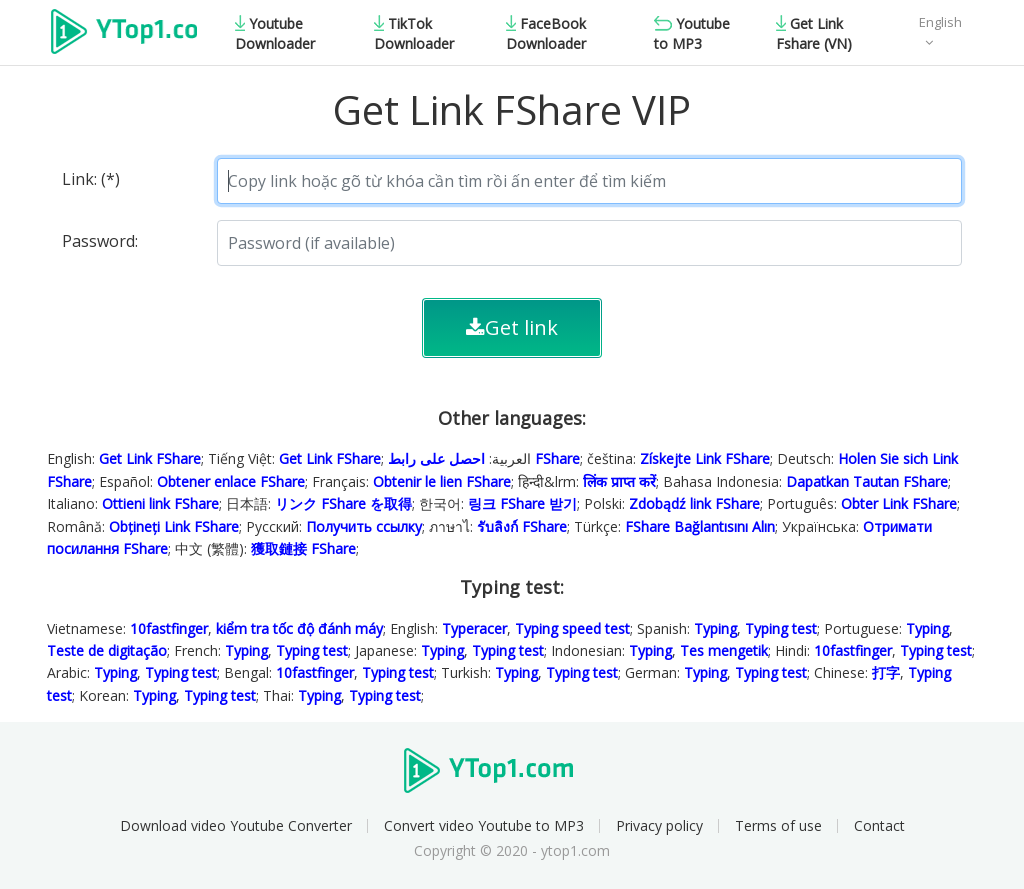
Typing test (781, 628)
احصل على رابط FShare (484, 458)
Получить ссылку (364, 526)
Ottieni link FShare (160, 503)
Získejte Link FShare (705, 458)
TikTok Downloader (414, 33)
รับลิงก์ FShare (522, 526)
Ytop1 (124, 34)
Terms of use (778, 825)
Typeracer (474, 628)
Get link (512, 327)
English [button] (940, 22)
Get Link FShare (150, 458)
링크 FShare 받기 (522, 503)
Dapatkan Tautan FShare (867, 481)
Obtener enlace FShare (231, 481)
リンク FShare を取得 (343, 503)
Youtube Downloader (275, 33)
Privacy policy (659, 825)
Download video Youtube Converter (236, 825)
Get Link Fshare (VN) (814, 33)
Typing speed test (572, 628)
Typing (715, 628)
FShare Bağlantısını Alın (700, 526)
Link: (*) (91, 179)
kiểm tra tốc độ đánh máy (299, 628)
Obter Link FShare (899, 503)
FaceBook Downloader (546, 33)
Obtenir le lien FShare (442, 481)
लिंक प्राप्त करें (619, 481)
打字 (886, 672)
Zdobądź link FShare (694, 503)
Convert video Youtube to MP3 (484, 825)
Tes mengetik (724, 650)
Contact (879, 825)
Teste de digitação (107, 650)
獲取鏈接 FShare (303, 548)
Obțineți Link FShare (174, 526)
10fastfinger (169, 628)
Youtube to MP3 (692, 33)
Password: (100, 241)
